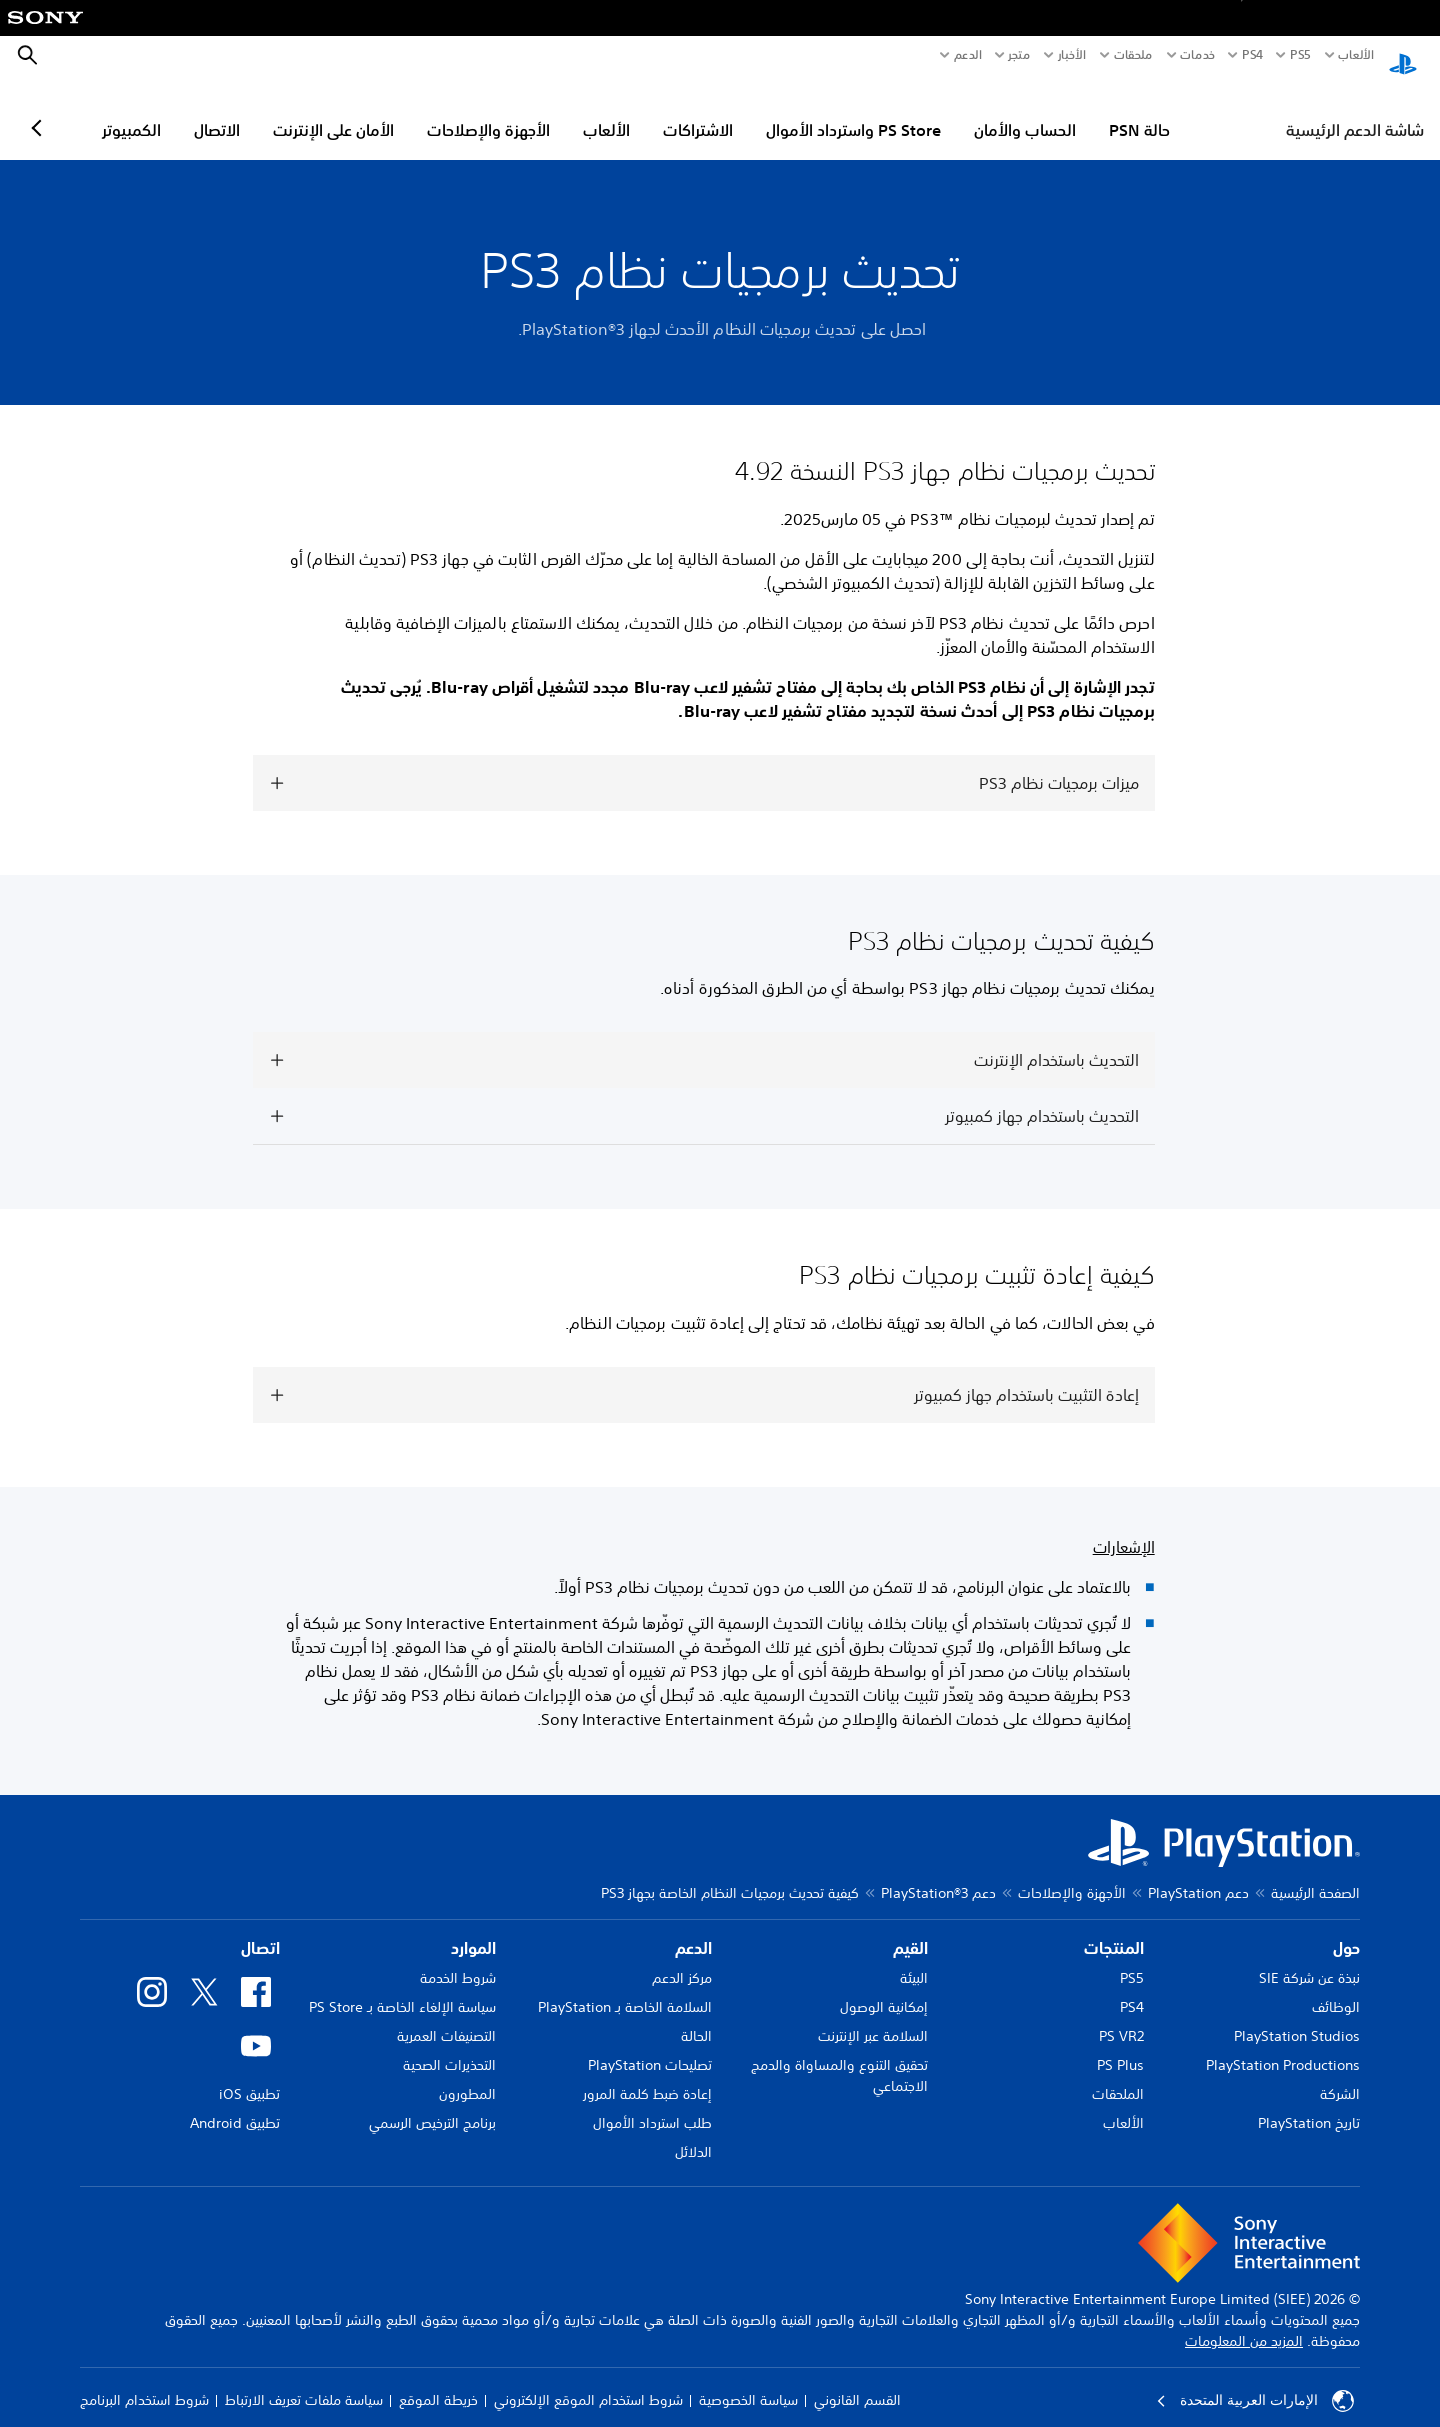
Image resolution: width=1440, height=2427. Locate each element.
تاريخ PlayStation (1309, 2104)
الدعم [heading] (693, 1929)
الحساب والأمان (1112, 111)
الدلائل (693, 2133)
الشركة (1340, 2075)
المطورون (467, 2075)
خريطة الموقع (438, 2381)
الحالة (696, 2017)
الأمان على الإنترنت (420, 111)
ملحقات (1133, 55)
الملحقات (1118, 2075)
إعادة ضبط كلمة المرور (647, 2075)
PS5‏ (1300, 55)
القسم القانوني (857, 2381)
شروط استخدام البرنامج (144, 2381)
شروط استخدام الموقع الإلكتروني (588, 2381)
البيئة (914, 1959)
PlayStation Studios (1297, 2017)
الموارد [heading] (473, 1929)
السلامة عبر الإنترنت (873, 2017)
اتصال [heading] (260, 1929)
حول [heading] (1346, 1929)
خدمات (1197, 55)
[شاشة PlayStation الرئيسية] (1403, 56)
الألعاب (1355, 55)
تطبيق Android (235, 2104)
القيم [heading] (910, 1929)
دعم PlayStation (1198, 1874)
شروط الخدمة (458, 1959)
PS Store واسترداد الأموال (940, 111)
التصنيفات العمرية (446, 2017)
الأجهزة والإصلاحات (575, 111)
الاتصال (304, 111)
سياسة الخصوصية (748, 2381)
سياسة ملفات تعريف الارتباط (304, 2381)
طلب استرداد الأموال (652, 2104)
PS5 (1132, 1959)
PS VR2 (1121, 2017)
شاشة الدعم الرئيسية (1355, 111)
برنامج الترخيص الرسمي (432, 2104)
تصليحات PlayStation (650, 2046)
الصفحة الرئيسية (1315, 1874)
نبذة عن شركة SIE (1309, 1959)
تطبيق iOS (249, 2075)
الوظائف (1336, 1988)
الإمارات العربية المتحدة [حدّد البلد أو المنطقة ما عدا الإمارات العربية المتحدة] (1255, 2382)
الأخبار (1072, 55)
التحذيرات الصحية (449, 2046)
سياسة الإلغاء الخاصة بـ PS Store (402, 1988)
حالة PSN (1226, 111)
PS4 (1252, 55)
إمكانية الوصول (884, 1988)
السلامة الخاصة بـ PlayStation (625, 1988)
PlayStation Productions (1283, 2046)
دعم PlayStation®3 (938, 1874)
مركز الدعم (682, 1959)
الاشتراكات (785, 111)
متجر (1019, 55)
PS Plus (1120, 2046)
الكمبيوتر (218, 111)
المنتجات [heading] (1114, 1929)
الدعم (968, 55)
